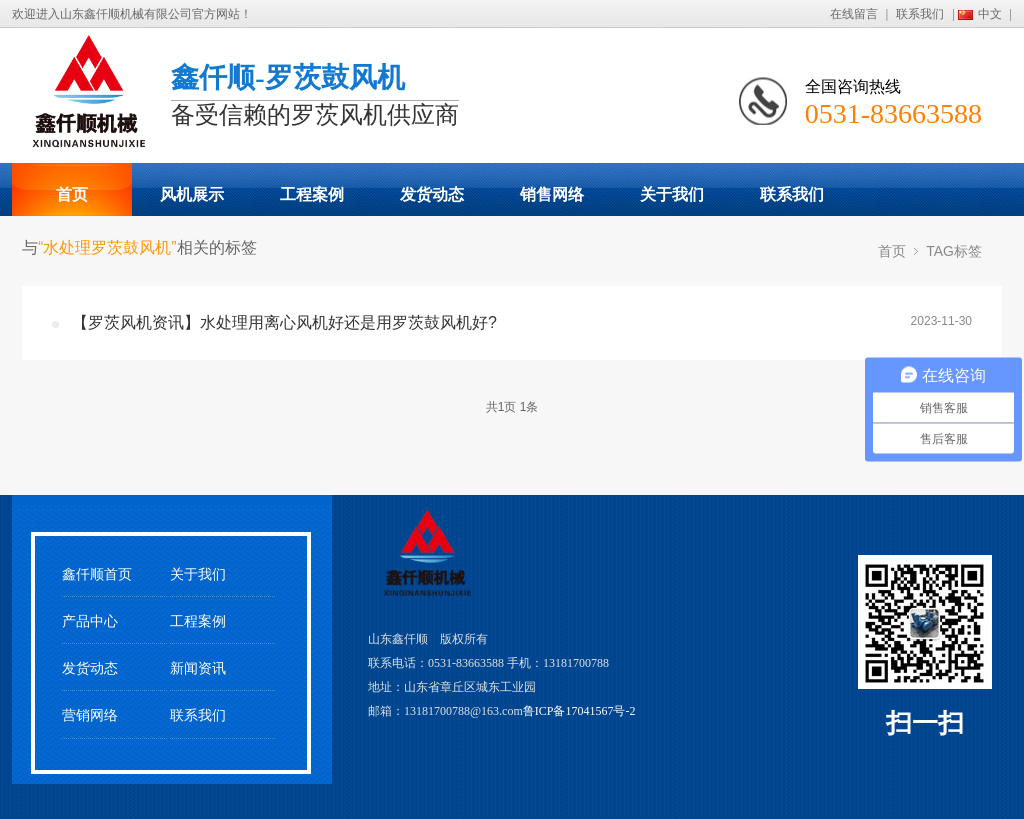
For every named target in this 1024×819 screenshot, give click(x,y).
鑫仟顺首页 (97, 574)
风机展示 (192, 194)
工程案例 (312, 194)
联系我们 (920, 14)
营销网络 (90, 715)
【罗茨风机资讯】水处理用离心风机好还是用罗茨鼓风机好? (284, 322)
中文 (990, 14)
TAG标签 (954, 251)
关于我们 (672, 194)
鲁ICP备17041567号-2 (579, 711)
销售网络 (552, 194)
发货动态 (432, 194)
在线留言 (854, 14)
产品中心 (90, 621)
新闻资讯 (198, 668)
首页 (72, 194)
